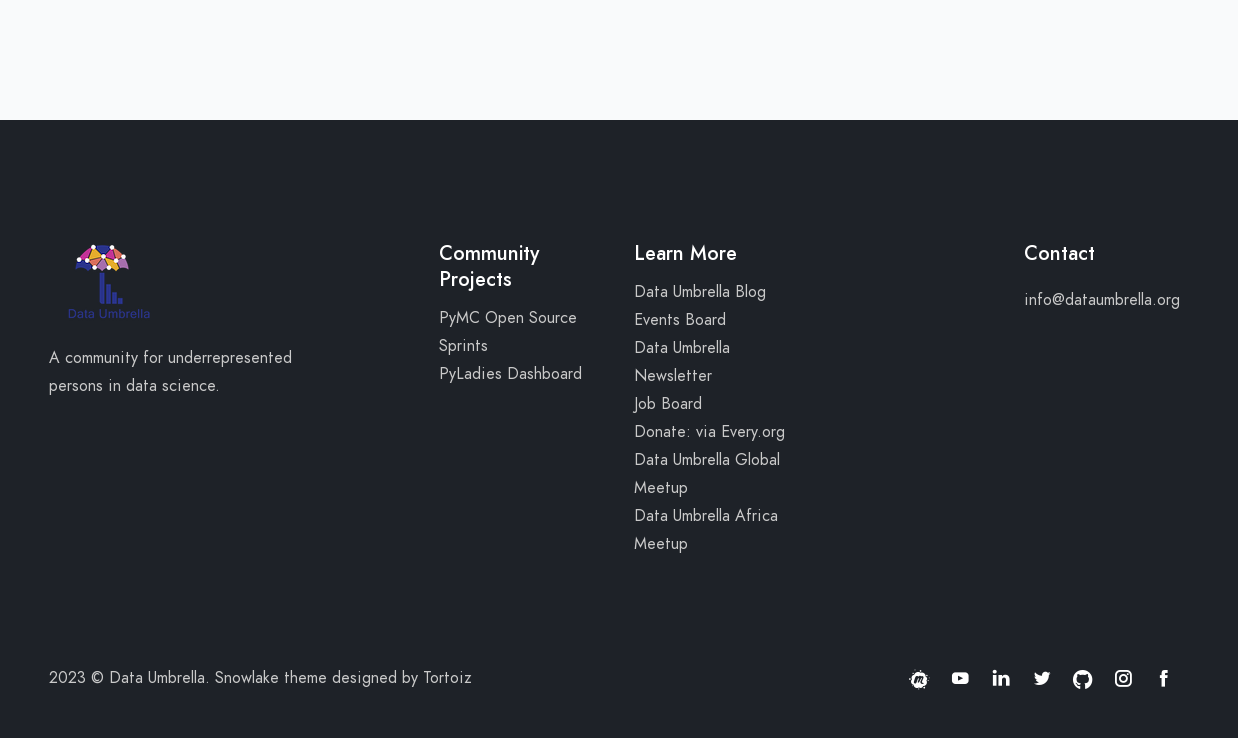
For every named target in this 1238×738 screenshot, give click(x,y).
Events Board (680, 320)
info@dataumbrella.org (1102, 300)
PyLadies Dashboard (510, 374)
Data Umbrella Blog (700, 292)
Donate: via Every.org (709, 432)
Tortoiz (447, 678)
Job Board (668, 404)
